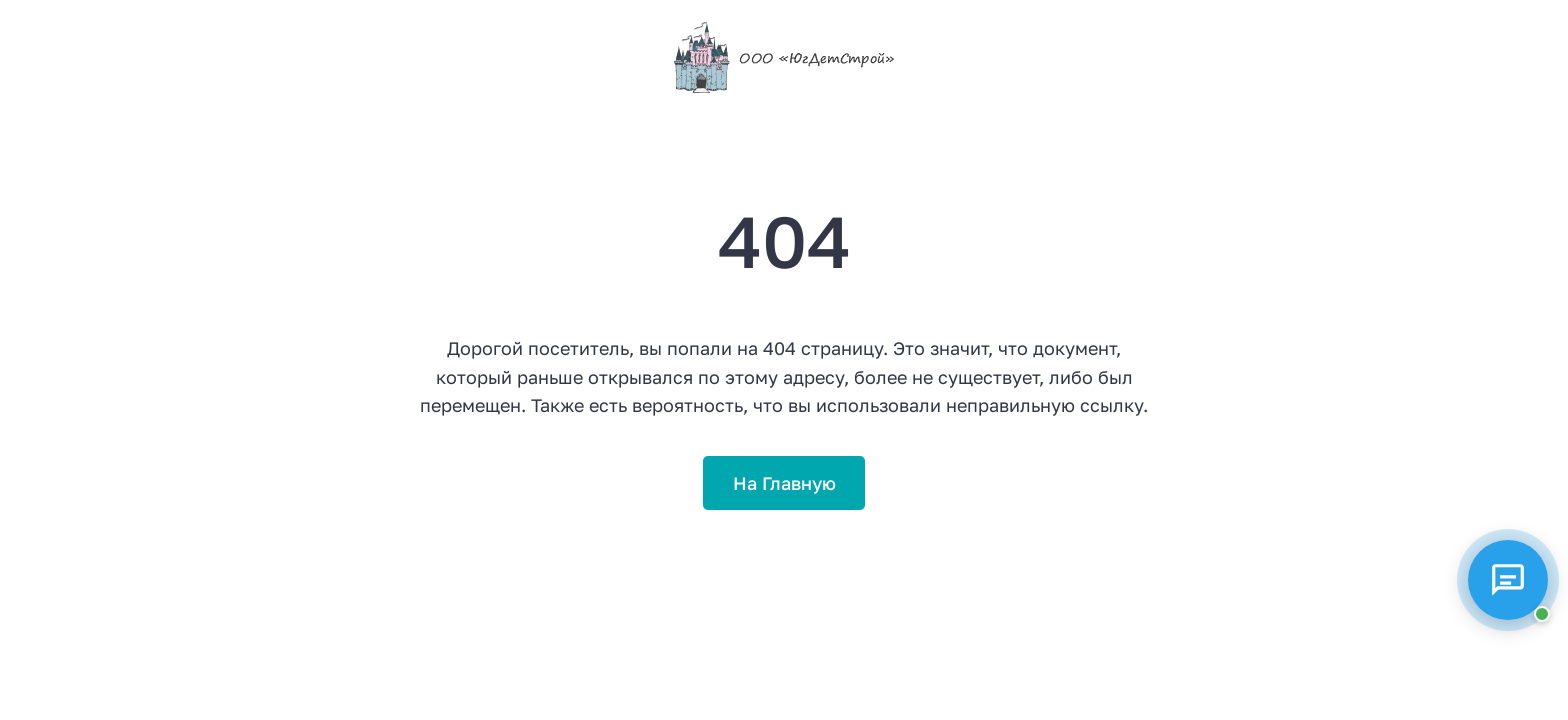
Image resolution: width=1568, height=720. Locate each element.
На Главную (784, 483)
